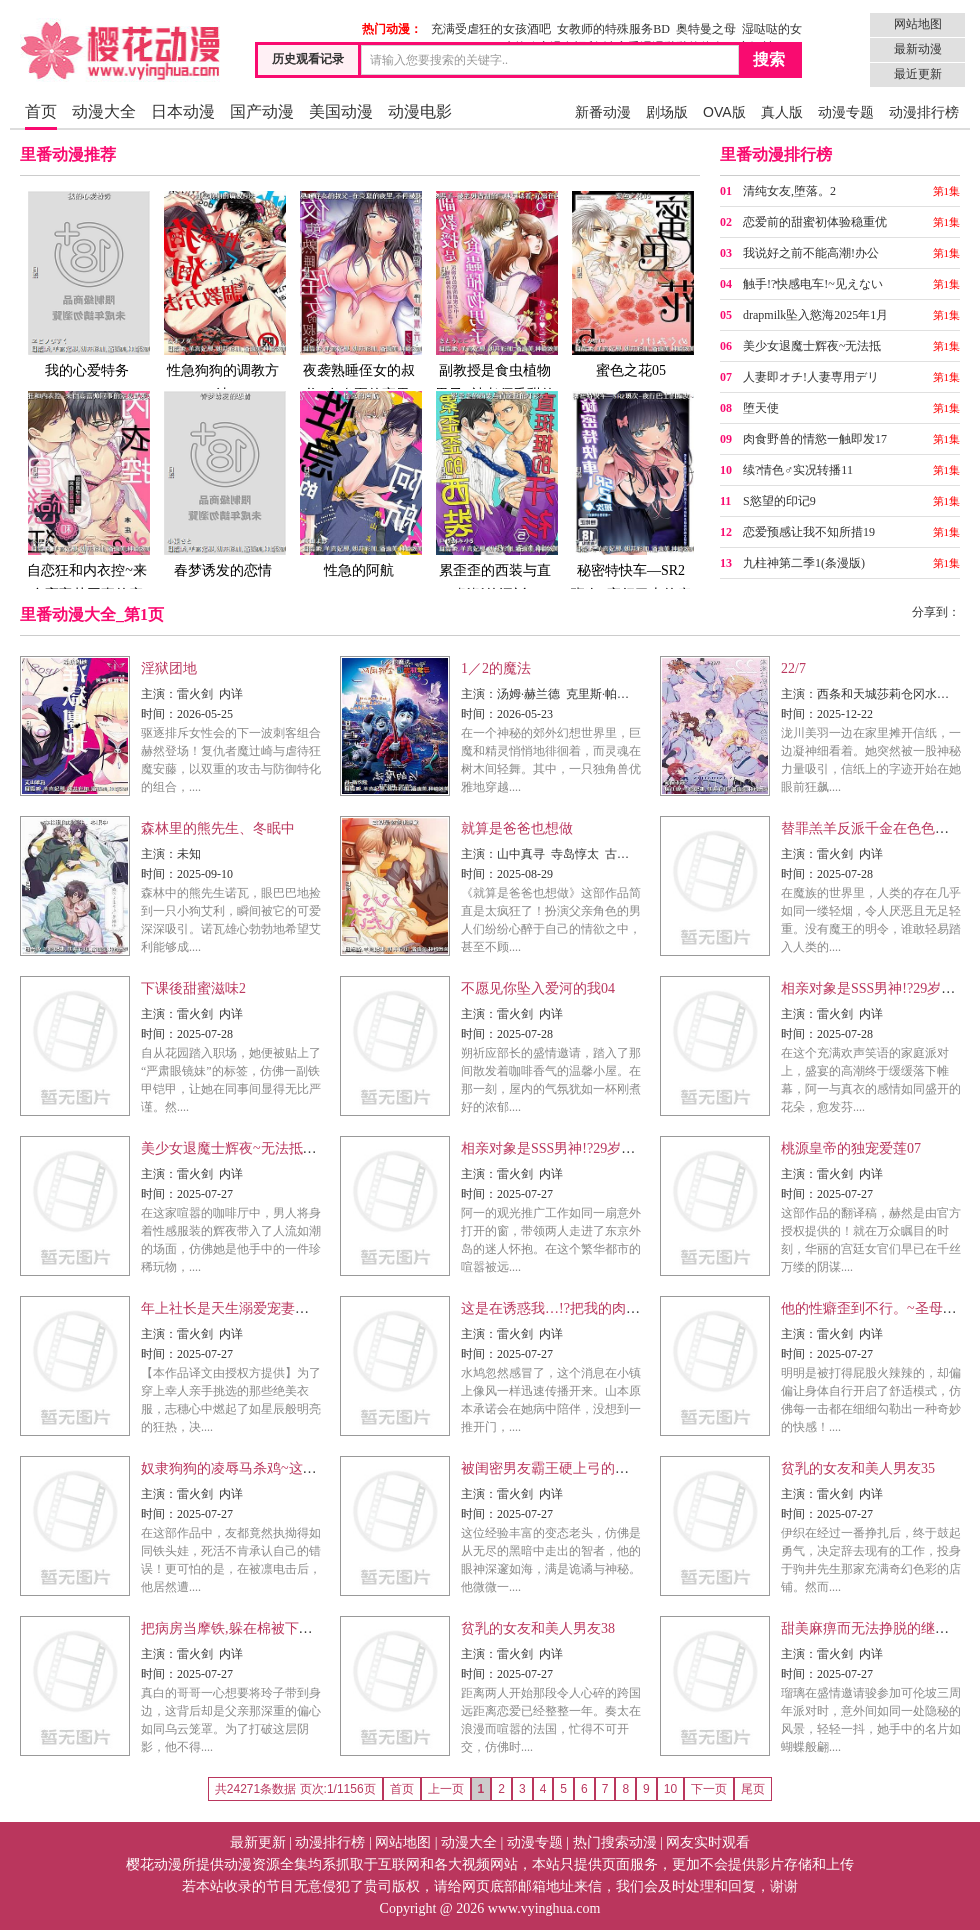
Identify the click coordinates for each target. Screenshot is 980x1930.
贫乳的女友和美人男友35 (858, 1468)
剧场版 (667, 112)
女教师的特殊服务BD (613, 29)
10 (670, 1789)
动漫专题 (846, 112)
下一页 (709, 1789)
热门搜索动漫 (615, 1842)
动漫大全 (104, 111)
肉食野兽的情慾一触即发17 (815, 439)
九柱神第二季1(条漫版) (804, 563)
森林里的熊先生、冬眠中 (218, 828)
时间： (159, 714)
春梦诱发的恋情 (223, 483)
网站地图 (918, 24)
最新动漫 (918, 49)
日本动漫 (183, 111)
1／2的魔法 (496, 668)
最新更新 (258, 1842)
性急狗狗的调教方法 (223, 295)
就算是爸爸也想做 (517, 828)
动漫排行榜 (924, 112)
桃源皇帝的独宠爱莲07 (851, 1148)
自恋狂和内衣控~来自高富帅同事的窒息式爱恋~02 (87, 507)
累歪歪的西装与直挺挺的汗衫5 (495, 495)
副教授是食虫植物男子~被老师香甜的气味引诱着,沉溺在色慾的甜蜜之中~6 (495, 319)
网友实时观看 (708, 1842)
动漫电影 (420, 111)
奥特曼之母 (706, 29)
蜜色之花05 (631, 283)
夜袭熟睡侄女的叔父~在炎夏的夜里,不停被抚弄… (359, 307)
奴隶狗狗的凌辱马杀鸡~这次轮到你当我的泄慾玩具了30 (313, 1468)
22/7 (793, 668)
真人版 (782, 112)
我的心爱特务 (87, 283)
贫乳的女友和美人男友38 (538, 1628)
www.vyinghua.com (544, 1908)
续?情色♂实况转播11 (798, 470)
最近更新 (918, 74)
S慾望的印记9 (779, 501)
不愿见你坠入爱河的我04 (538, 988)
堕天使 (761, 408)
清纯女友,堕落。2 (789, 191)
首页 (41, 111)
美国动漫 (341, 111)
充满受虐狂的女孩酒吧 (491, 29)
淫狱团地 (169, 668)
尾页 (753, 1789)
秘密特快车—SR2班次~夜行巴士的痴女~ (631, 507)
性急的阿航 (359, 483)
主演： (159, 694)
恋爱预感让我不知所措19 (809, 532)
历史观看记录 (308, 59)
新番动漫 (603, 112)
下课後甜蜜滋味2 (193, 988)
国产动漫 (262, 111)
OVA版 (724, 112)
